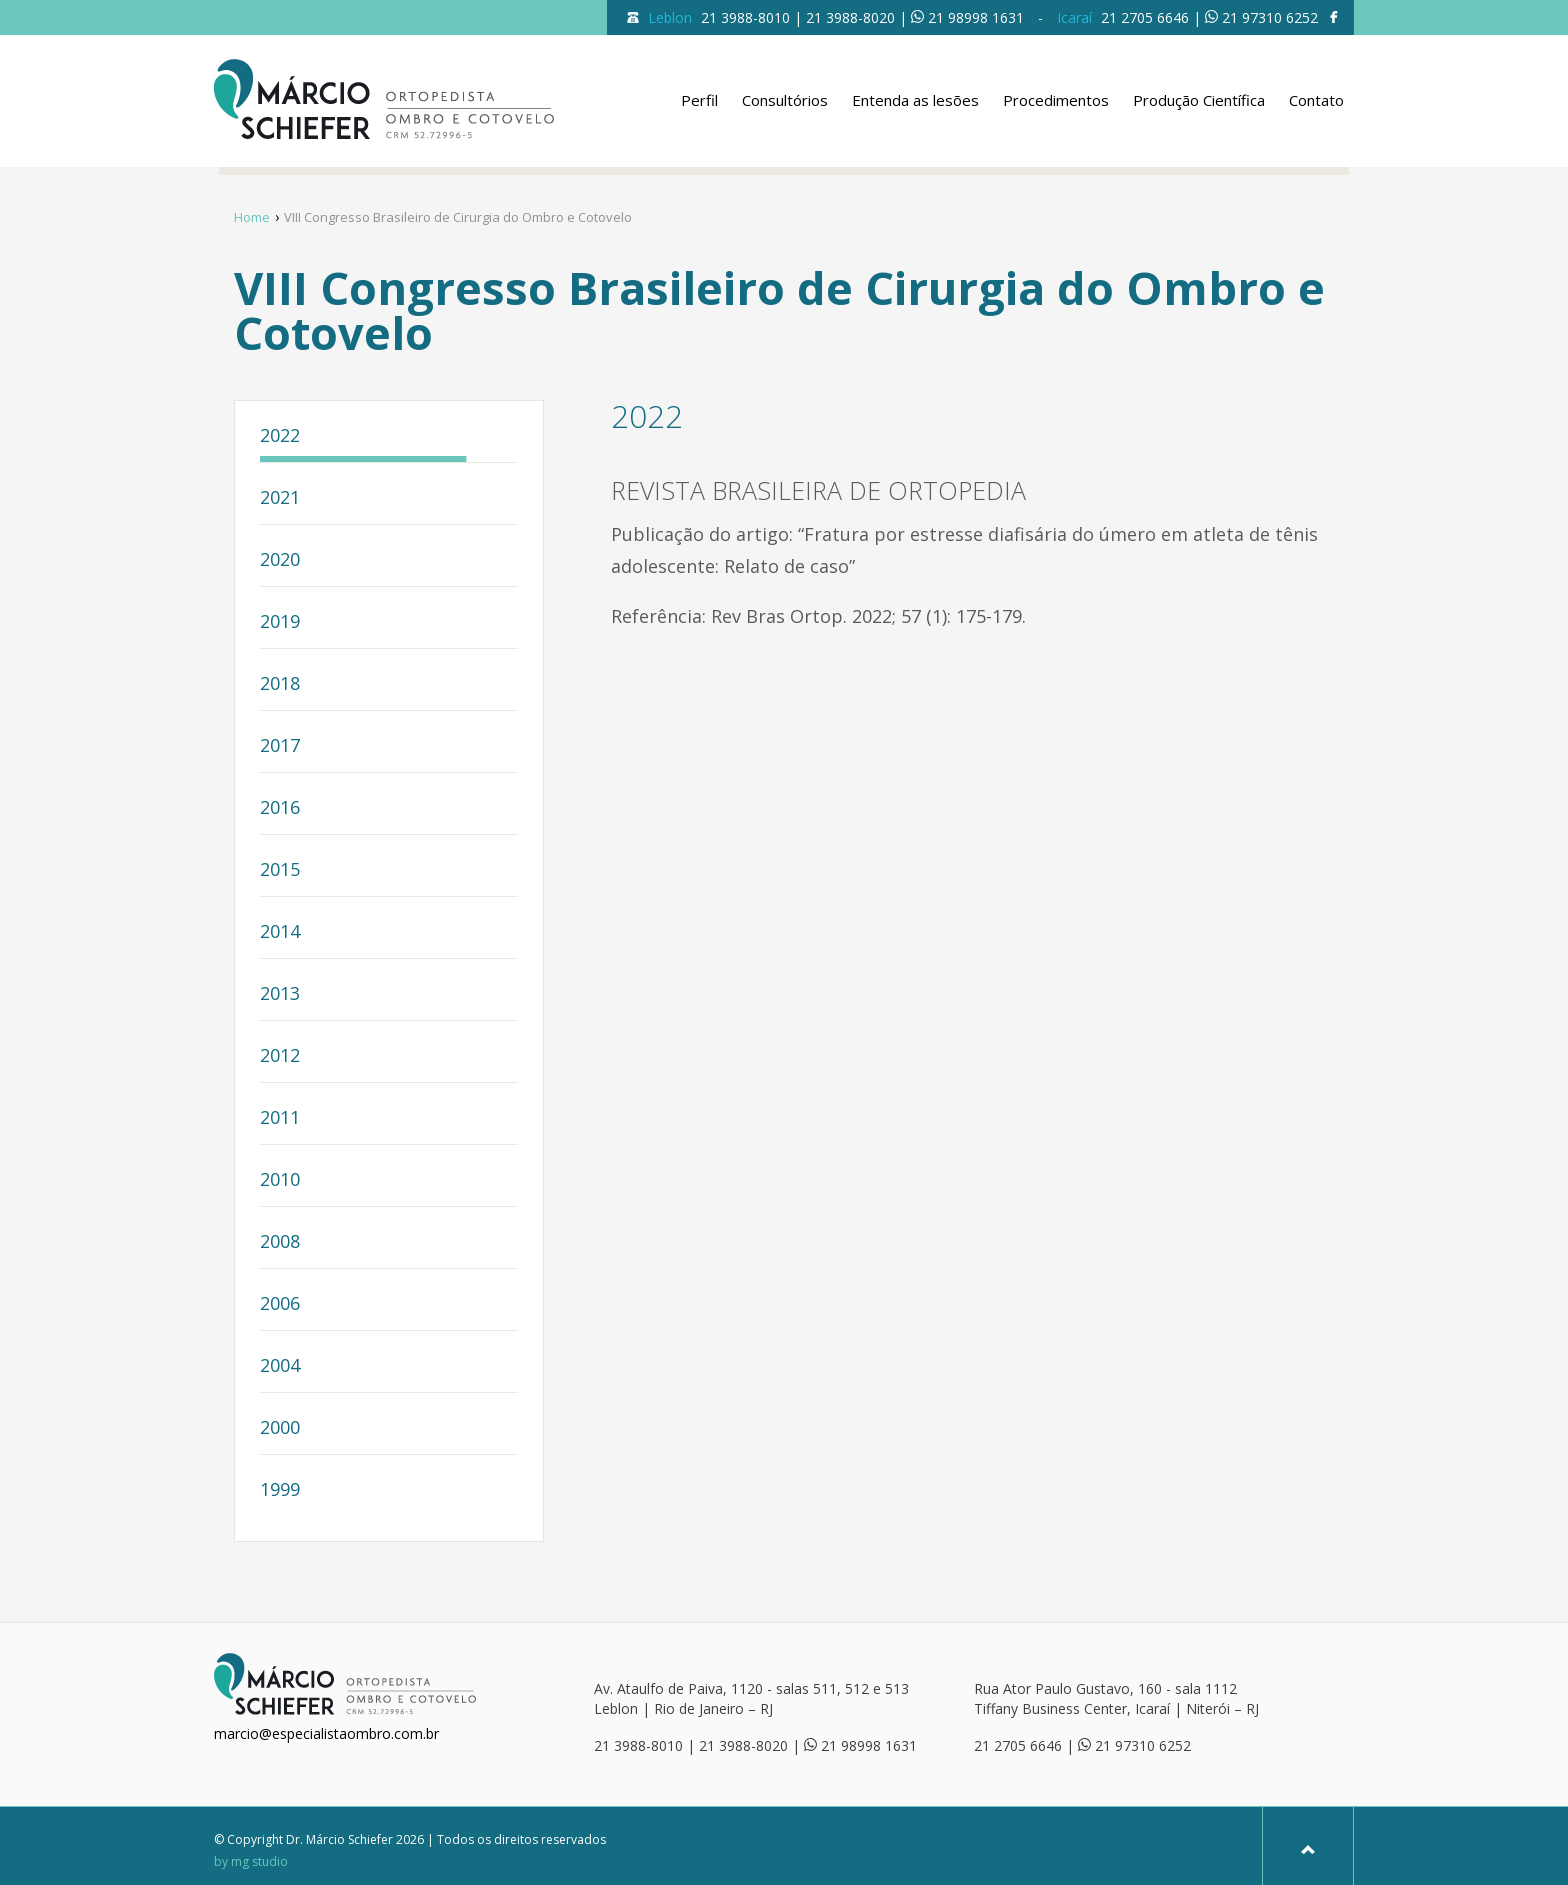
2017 (280, 746)
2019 (280, 622)
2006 (280, 1304)
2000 (280, 1428)
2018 (280, 684)
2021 (280, 498)
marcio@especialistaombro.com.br (326, 1733)
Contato (1316, 100)
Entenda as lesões (915, 100)
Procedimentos (1056, 100)
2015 (280, 870)
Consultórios (785, 100)
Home (252, 217)
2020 (280, 560)
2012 (280, 1056)
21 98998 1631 (976, 17)
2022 (280, 436)
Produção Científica (1199, 100)
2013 (280, 994)
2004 (280, 1366)
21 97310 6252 (1270, 17)
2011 (280, 1118)
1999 (280, 1490)
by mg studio (251, 1862)
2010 (280, 1180)
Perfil (699, 100)
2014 (280, 932)
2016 (280, 808)
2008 (280, 1242)
